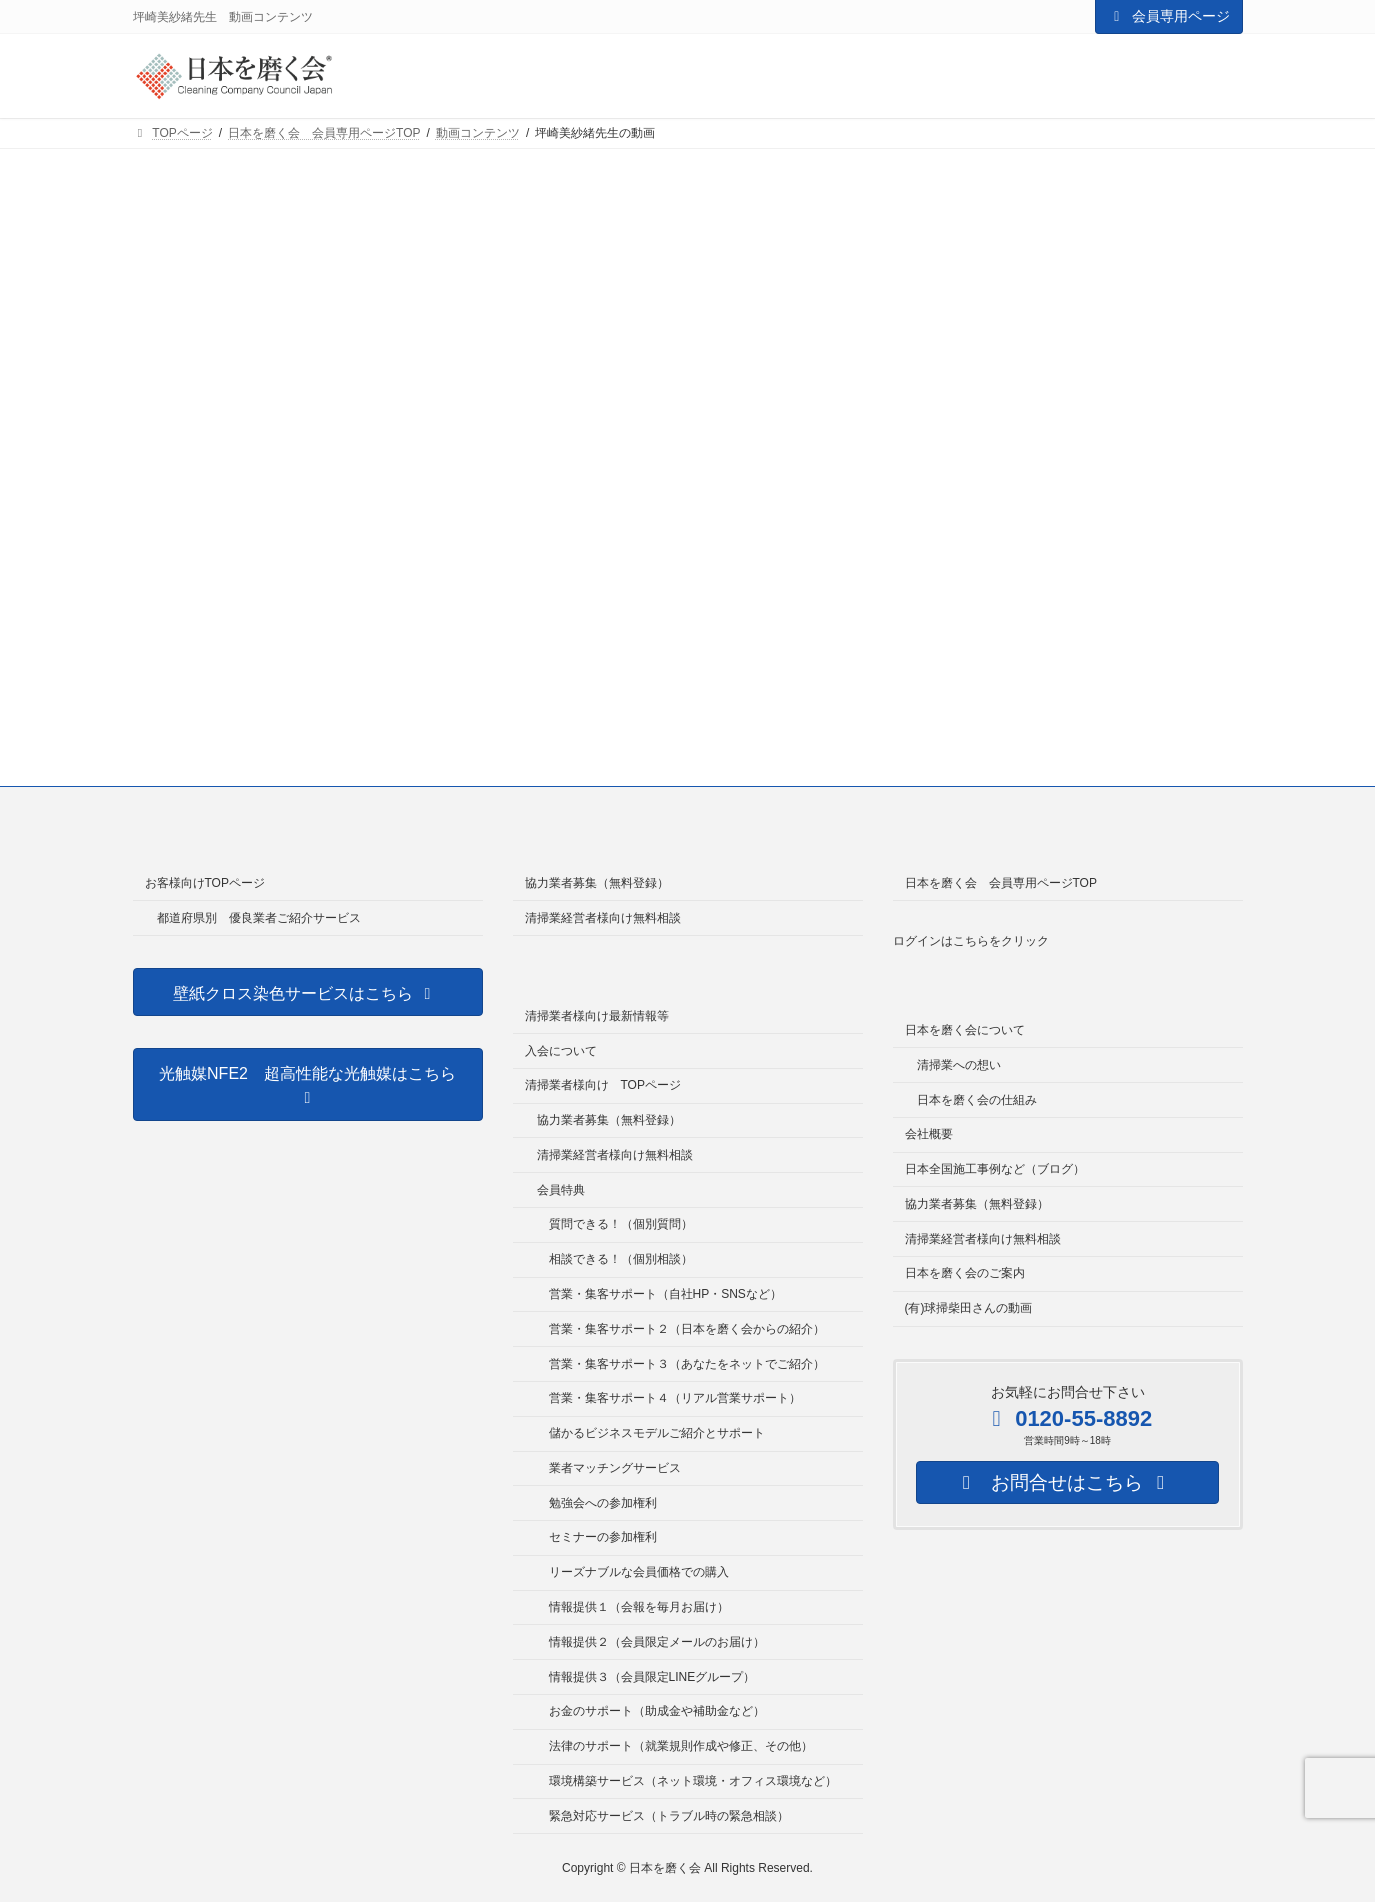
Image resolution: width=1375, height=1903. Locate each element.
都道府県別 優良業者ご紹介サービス (259, 918)
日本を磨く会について (965, 1030)
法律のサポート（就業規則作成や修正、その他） (681, 1746)
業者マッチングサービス (615, 1468)
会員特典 (561, 1190)
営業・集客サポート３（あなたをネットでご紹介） (687, 1364)
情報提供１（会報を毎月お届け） (639, 1607)
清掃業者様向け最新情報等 (597, 1016)
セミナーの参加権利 (603, 1538)
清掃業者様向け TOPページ (603, 1085)
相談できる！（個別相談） (621, 1259)
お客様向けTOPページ (205, 883)
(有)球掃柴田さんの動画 (969, 1308)
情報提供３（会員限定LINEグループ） (652, 1677)
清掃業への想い (959, 1065)
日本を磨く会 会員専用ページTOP (1001, 883)
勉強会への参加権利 (603, 1503)
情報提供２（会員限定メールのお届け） (657, 1642)
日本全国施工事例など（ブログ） (995, 1169)
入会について (561, 1051)
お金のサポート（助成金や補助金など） (657, 1711)
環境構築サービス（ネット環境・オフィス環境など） (693, 1781)
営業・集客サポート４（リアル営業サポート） (675, 1398)
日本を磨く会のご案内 (965, 1273)
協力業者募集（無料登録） (597, 883)
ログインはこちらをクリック (971, 941)
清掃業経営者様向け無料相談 (603, 918)
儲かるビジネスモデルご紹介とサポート (657, 1433)
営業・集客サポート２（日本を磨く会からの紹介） (687, 1329)
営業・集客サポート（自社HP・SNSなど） (665, 1294)
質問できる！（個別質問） (621, 1224)
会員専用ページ (1169, 16)
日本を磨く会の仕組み (977, 1100)
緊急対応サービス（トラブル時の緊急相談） (669, 1816)
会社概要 (929, 1134)
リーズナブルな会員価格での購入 (639, 1572)
